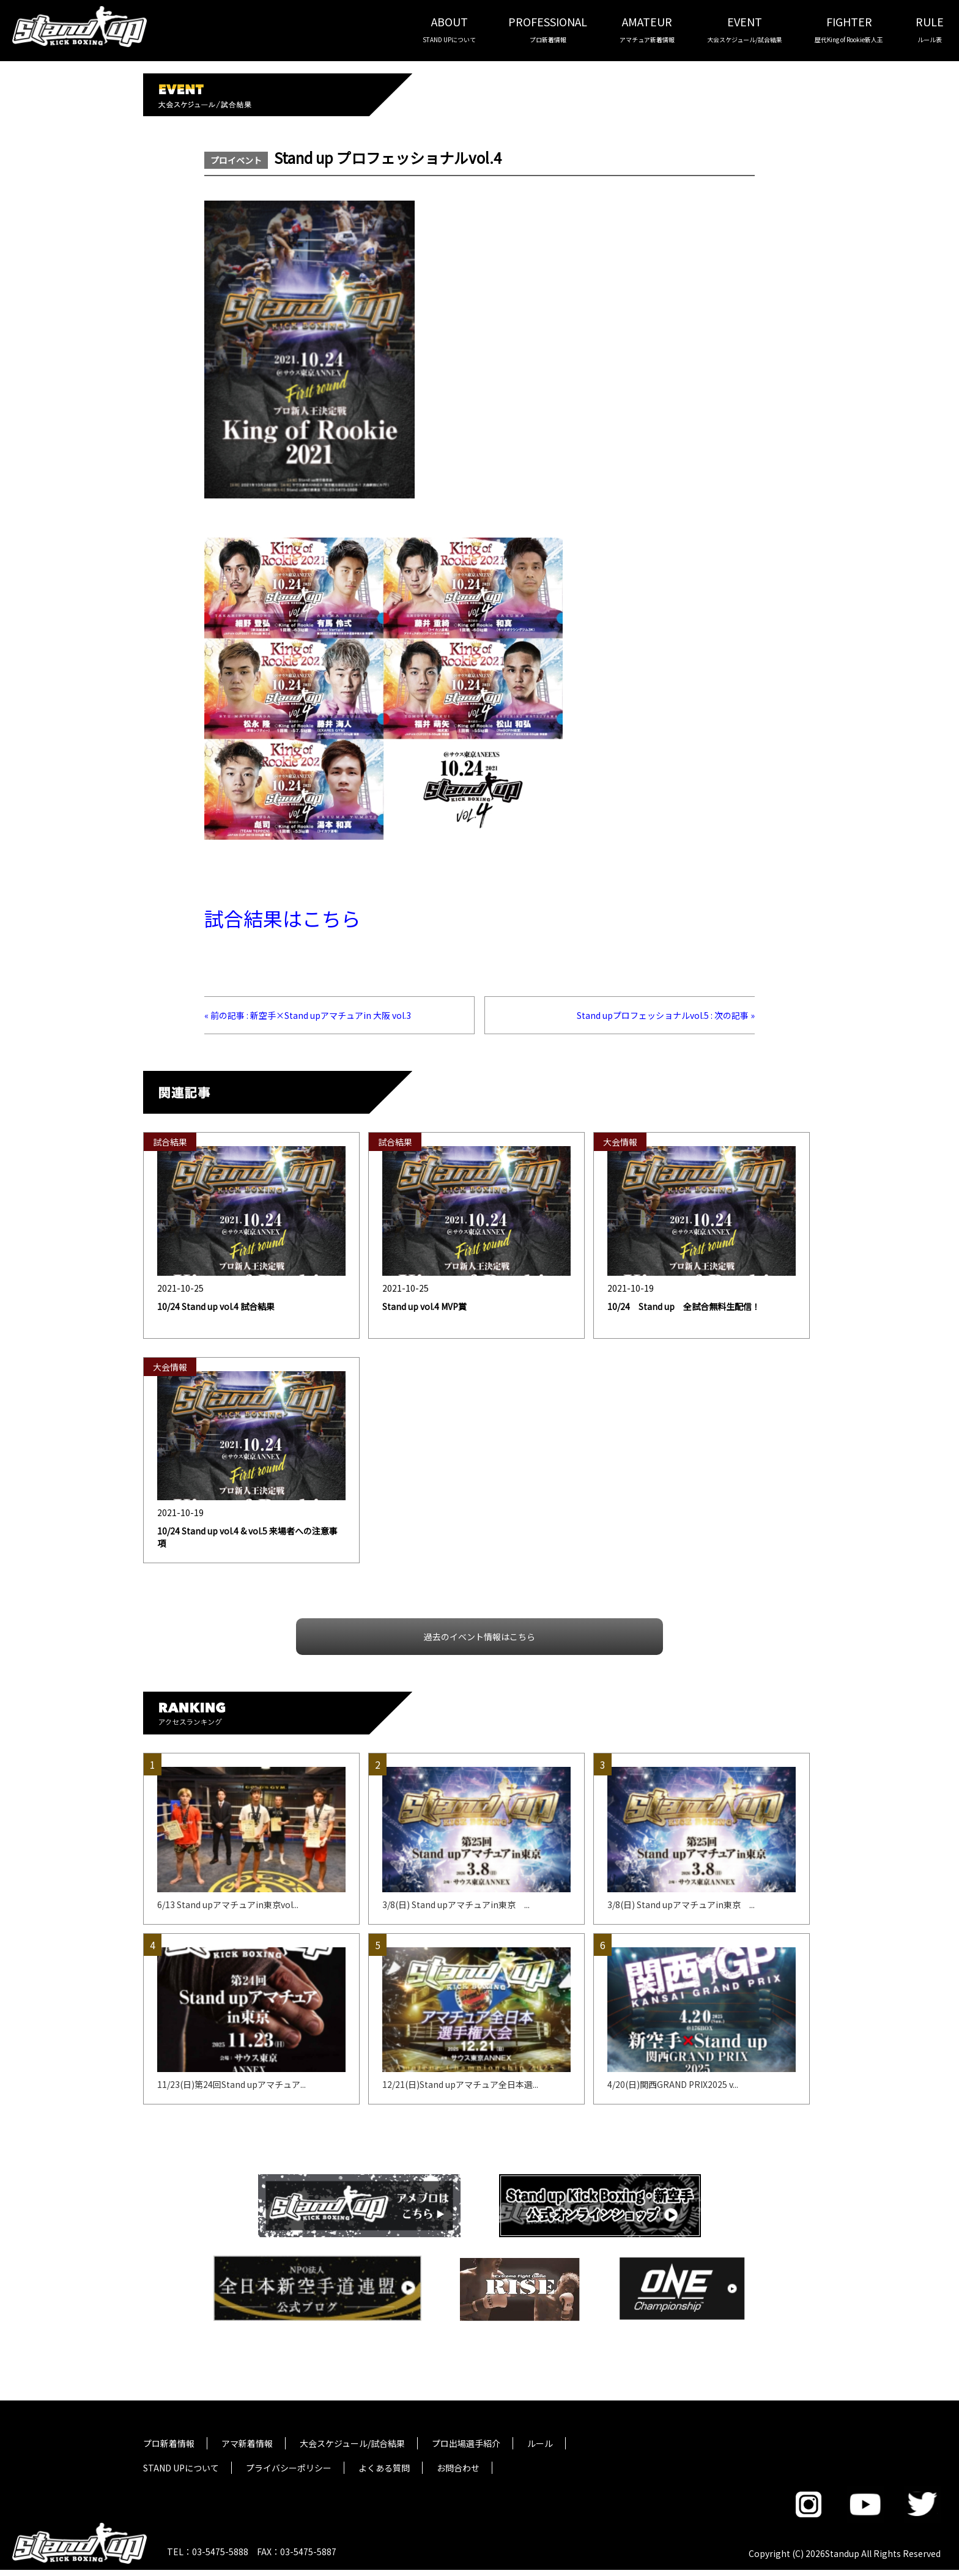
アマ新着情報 (247, 2443)
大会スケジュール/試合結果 (352, 2443)
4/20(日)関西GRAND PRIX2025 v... (672, 2084)
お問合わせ (458, 2468)
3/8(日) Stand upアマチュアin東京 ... (456, 1904)
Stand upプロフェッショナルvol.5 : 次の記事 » (666, 1015)
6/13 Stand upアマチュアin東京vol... (227, 1904)
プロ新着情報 (168, 2443)
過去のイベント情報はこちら (479, 1636)
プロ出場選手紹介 (466, 2443)
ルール (540, 2443)
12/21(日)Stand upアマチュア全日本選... (460, 2084)
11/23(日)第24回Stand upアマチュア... (231, 2084)
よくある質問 (384, 2468)
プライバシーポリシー (288, 2468)
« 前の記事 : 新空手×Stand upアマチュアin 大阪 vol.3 (307, 1015)
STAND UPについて (181, 2468)
